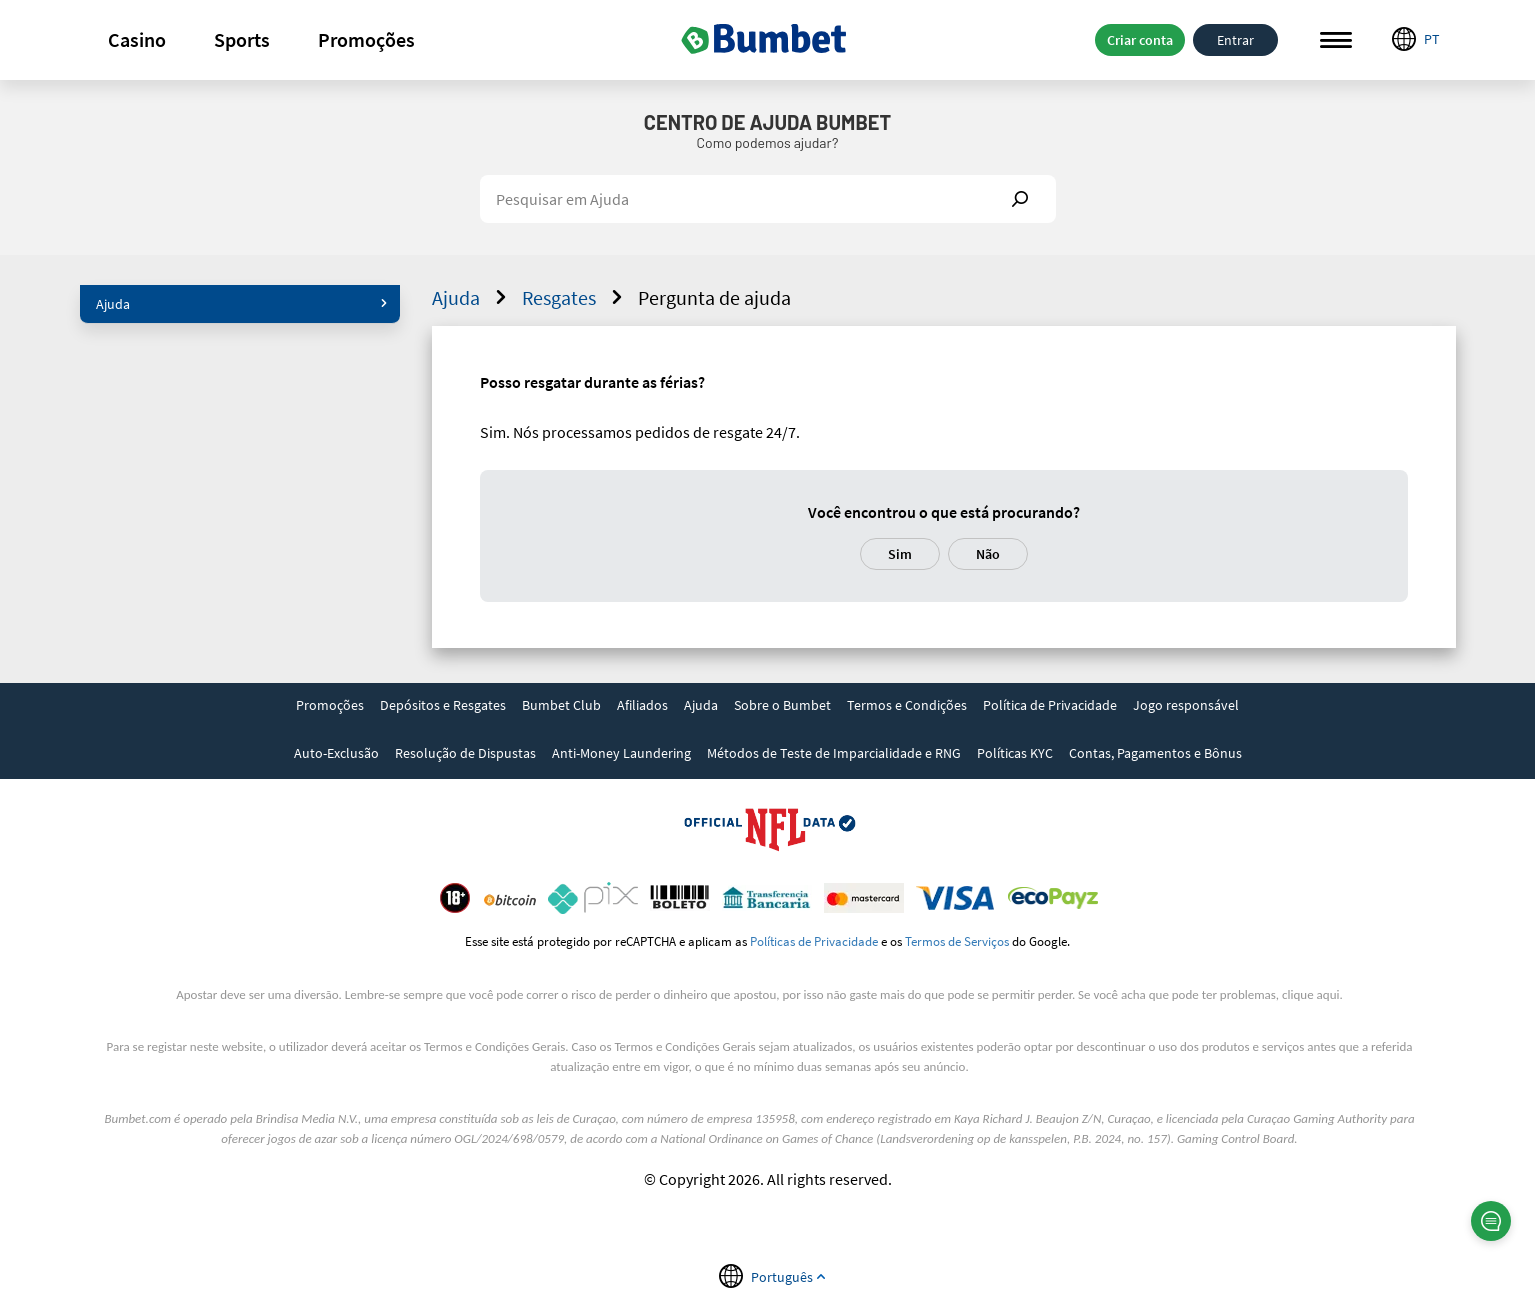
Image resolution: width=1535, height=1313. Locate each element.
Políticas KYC (1015, 753)
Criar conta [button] (1140, 40)
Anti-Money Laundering (621, 753)
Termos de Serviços (957, 941)
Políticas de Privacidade (814, 941)
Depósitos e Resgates (443, 705)
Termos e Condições (907, 705)
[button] (137, 40)
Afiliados (642, 705)
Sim (900, 554)
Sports (242, 39)
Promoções (366, 39)
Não (988, 554)
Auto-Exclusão (336, 753)
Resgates (575, 297)
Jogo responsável (1186, 705)
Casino (137, 39)
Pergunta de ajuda (714, 297)
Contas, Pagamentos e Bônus (1155, 753)
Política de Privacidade (1050, 705)
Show (1020, 199)
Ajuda (242, 304)
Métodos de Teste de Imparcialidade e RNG (834, 753)
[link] (330, 707)
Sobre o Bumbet (782, 705)
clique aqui (1310, 994)
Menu (1336, 40)
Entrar (1235, 40)
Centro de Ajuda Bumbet (767, 122)
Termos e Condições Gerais (494, 1046)
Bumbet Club (561, 705)
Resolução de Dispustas (465, 753)
